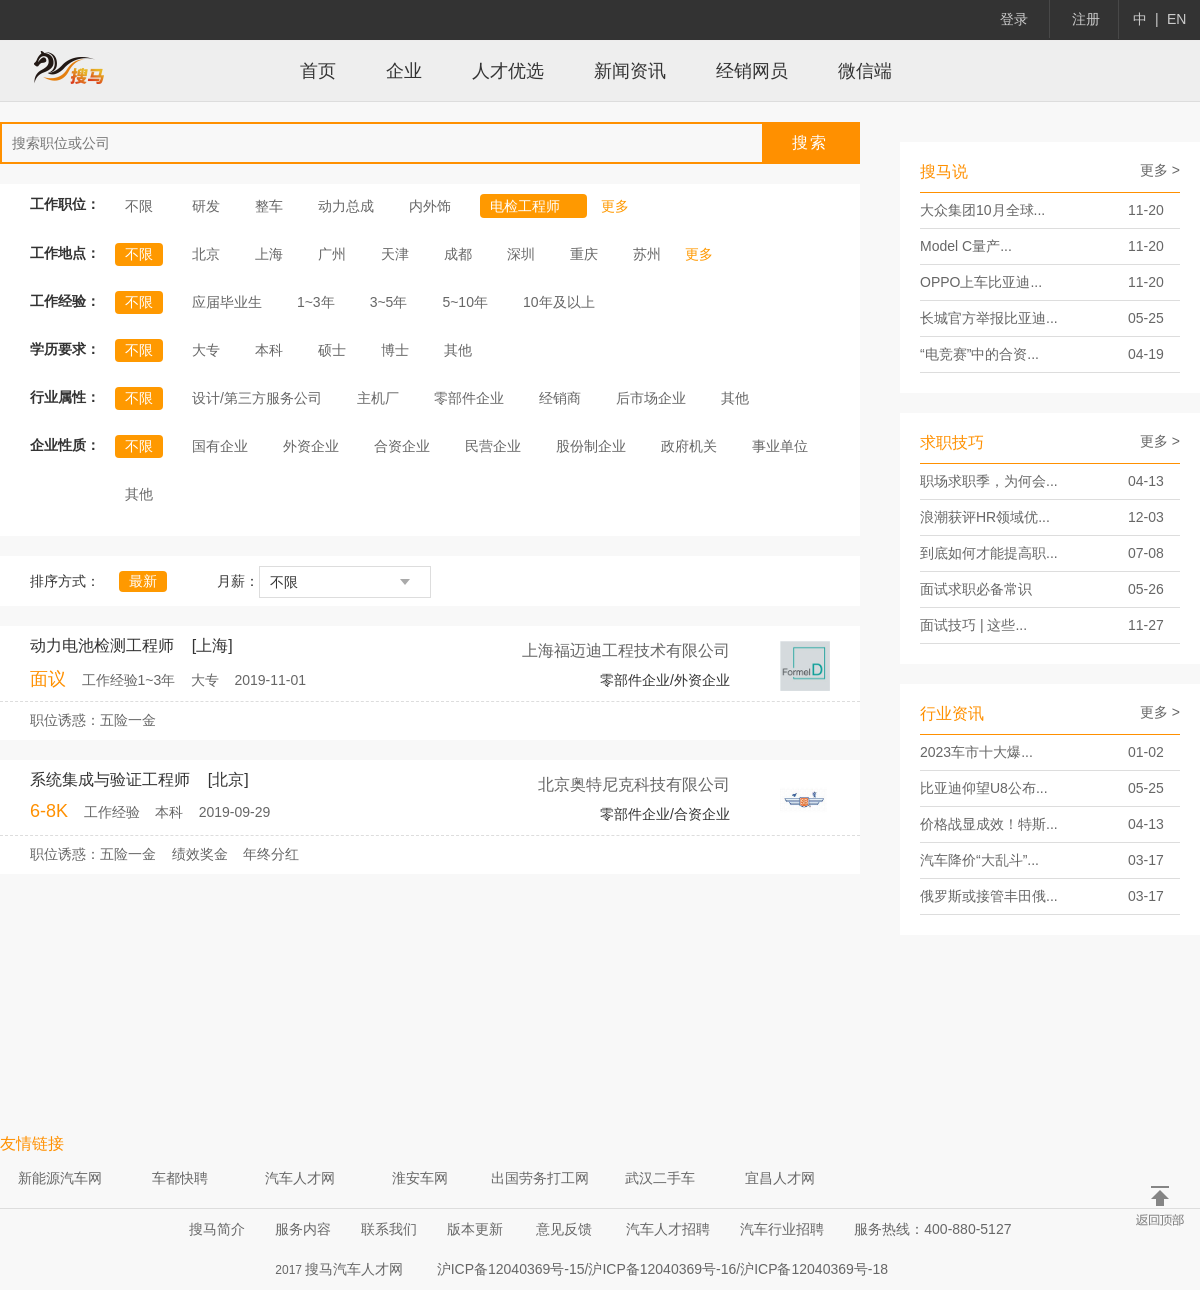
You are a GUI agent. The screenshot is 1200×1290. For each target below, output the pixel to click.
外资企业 (311, 446)
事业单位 (780, 446)
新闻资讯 (630, 71)
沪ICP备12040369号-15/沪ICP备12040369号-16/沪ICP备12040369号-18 (662, 1269)
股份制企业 (591, 446)
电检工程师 (534, 206)
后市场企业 (651, 398)
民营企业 (493, 446)
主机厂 (378, 398)
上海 (269, 254)
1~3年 (316, 302)
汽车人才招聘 (668, 1229)
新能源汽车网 (60, 1178)
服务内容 (303, 1229)
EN (1176, 19)
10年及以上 (559, 302)
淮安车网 (420, 1178)
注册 (1086, 19)
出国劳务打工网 (540, 1178)
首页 (318, 71)
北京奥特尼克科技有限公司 (634, 784)
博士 (395, 350)
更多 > (1160, 170)
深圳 (521, 254)
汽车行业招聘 (782, 1229)
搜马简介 (217, 1229)
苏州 (647, 254)
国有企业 (220, 446)
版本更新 (475, 1229)
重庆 (584, 254)
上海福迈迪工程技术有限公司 (626, 650)
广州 (332, 254)
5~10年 (465, 302)
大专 (206, 350)
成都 (458, 254)
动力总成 (346, 206)
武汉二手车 (660, 1178)
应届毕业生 (227, 302)
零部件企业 (469, 398)
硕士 (332, 350)
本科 (269, 350)
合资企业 (402, 446)
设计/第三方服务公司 (257, 398)
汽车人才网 (300, 1178)
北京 (206, 254)
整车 (269, 206)
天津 (395, 254)
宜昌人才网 (780, 1178)
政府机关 (689, 446)
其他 (458, 350)
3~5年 (389, 302)
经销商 (560, 398)
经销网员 (752, 71)
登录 (1014, 19)
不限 (139, 206)
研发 (206, 206)
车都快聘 (180, 1178)
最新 (143, 581)
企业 (404, 71)
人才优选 (508, 71)
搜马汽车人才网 (354, 1269)
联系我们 (389, 1229)
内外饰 (430, 206)
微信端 (865, 71)
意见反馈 (564, 1229)
